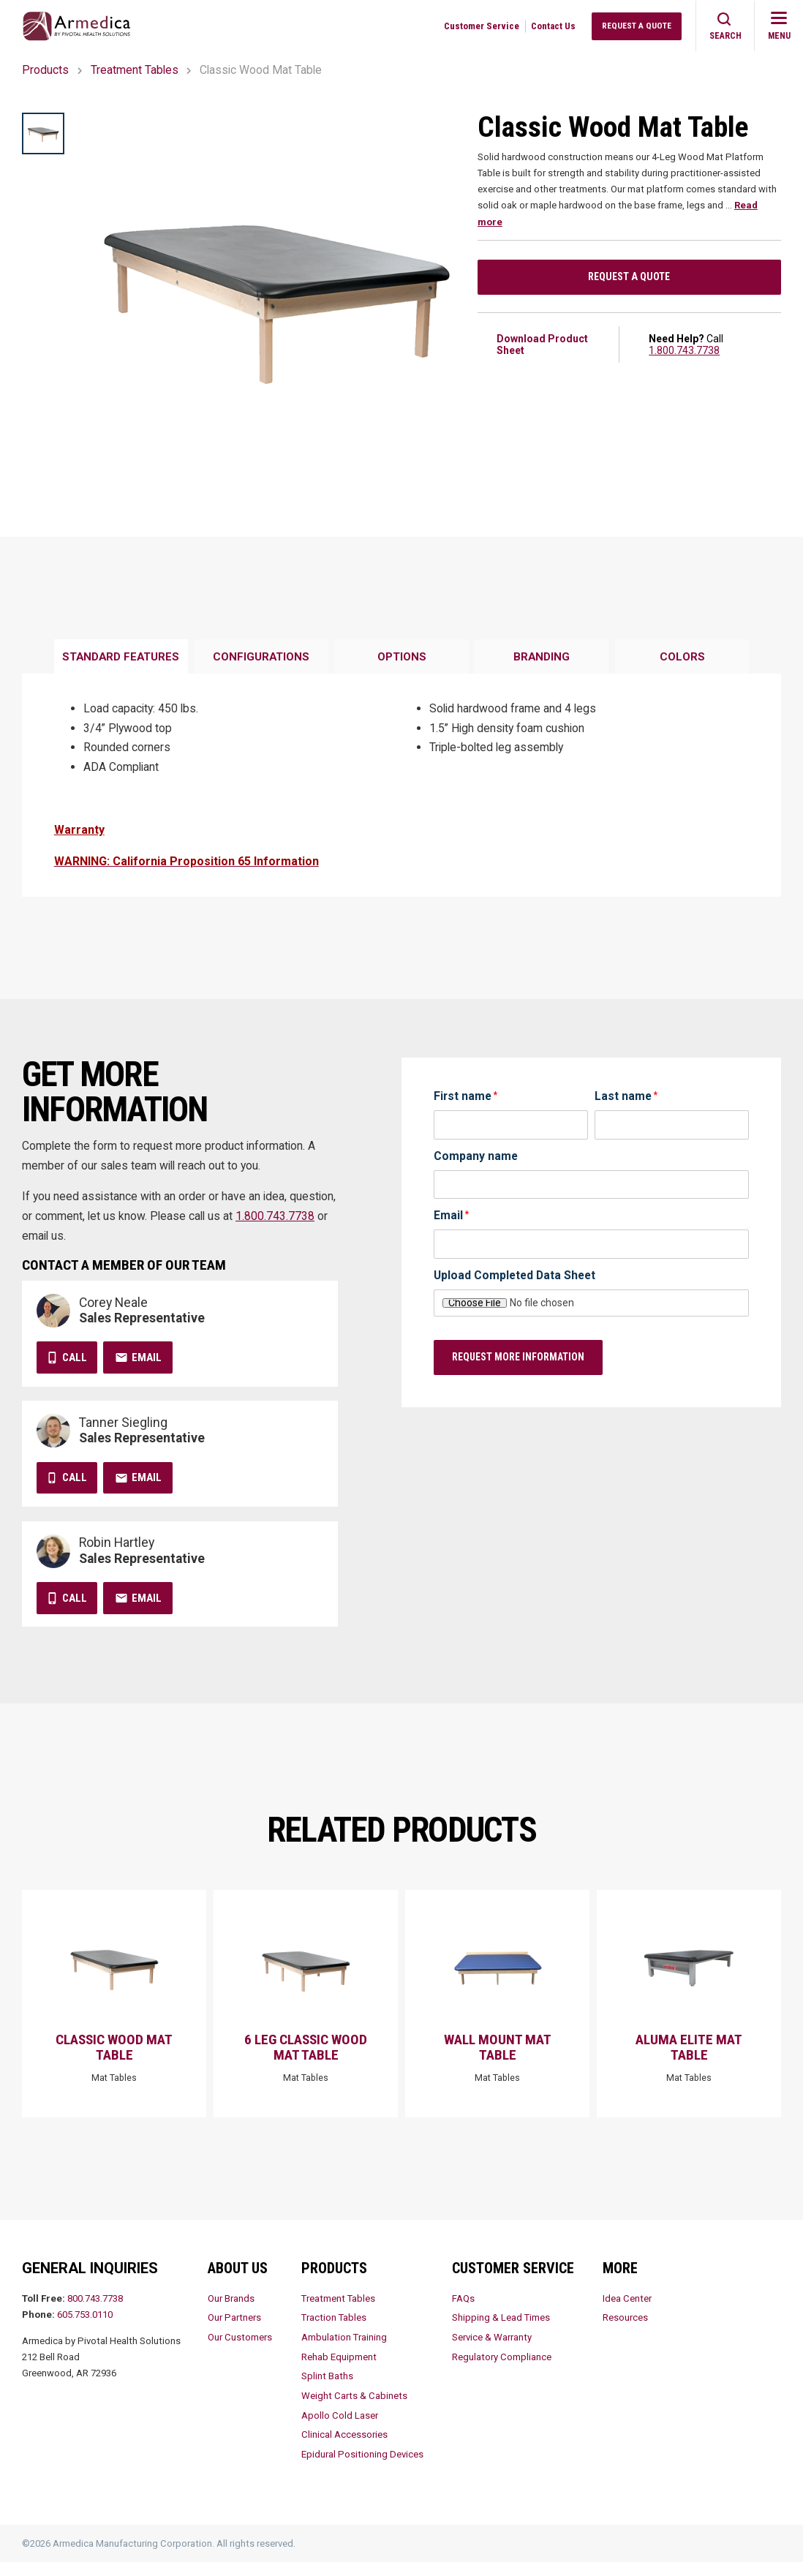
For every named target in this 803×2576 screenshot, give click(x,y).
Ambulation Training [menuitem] (344, 2351)
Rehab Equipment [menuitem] (339, 2370)
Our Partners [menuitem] (234, 2331)
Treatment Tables (134, 70)
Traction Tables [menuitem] (333, 2331)
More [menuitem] (620, 2282)
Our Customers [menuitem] (240, 2351)
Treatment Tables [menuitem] (338, 2312)
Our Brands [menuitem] (231, 2312)
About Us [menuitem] (238, 2282)
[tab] (121, 657)
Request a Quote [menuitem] (636, 25)
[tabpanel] (401, 785)
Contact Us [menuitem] (553, 25)
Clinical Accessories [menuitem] (344, 2449)
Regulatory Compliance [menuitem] (501, 2370)
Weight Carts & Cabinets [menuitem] (354, 2409)
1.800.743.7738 (684, 354)
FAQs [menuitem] (463, 2312)
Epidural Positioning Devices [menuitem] (362, 2468)
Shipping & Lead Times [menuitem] (501, 2331)
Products (45, 70)
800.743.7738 (95, 2312)
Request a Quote (629, 279)
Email (147, 1357)
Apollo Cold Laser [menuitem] (339, 2429)
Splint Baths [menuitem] (327, 2389)
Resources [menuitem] (625, 2331)
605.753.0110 (85, 2328)
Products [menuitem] (334, 2282)
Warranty (79, 830)
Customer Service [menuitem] (481, 25)
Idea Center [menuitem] (627, 2312)
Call (74, 1357)
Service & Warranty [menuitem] (492, 2351)
